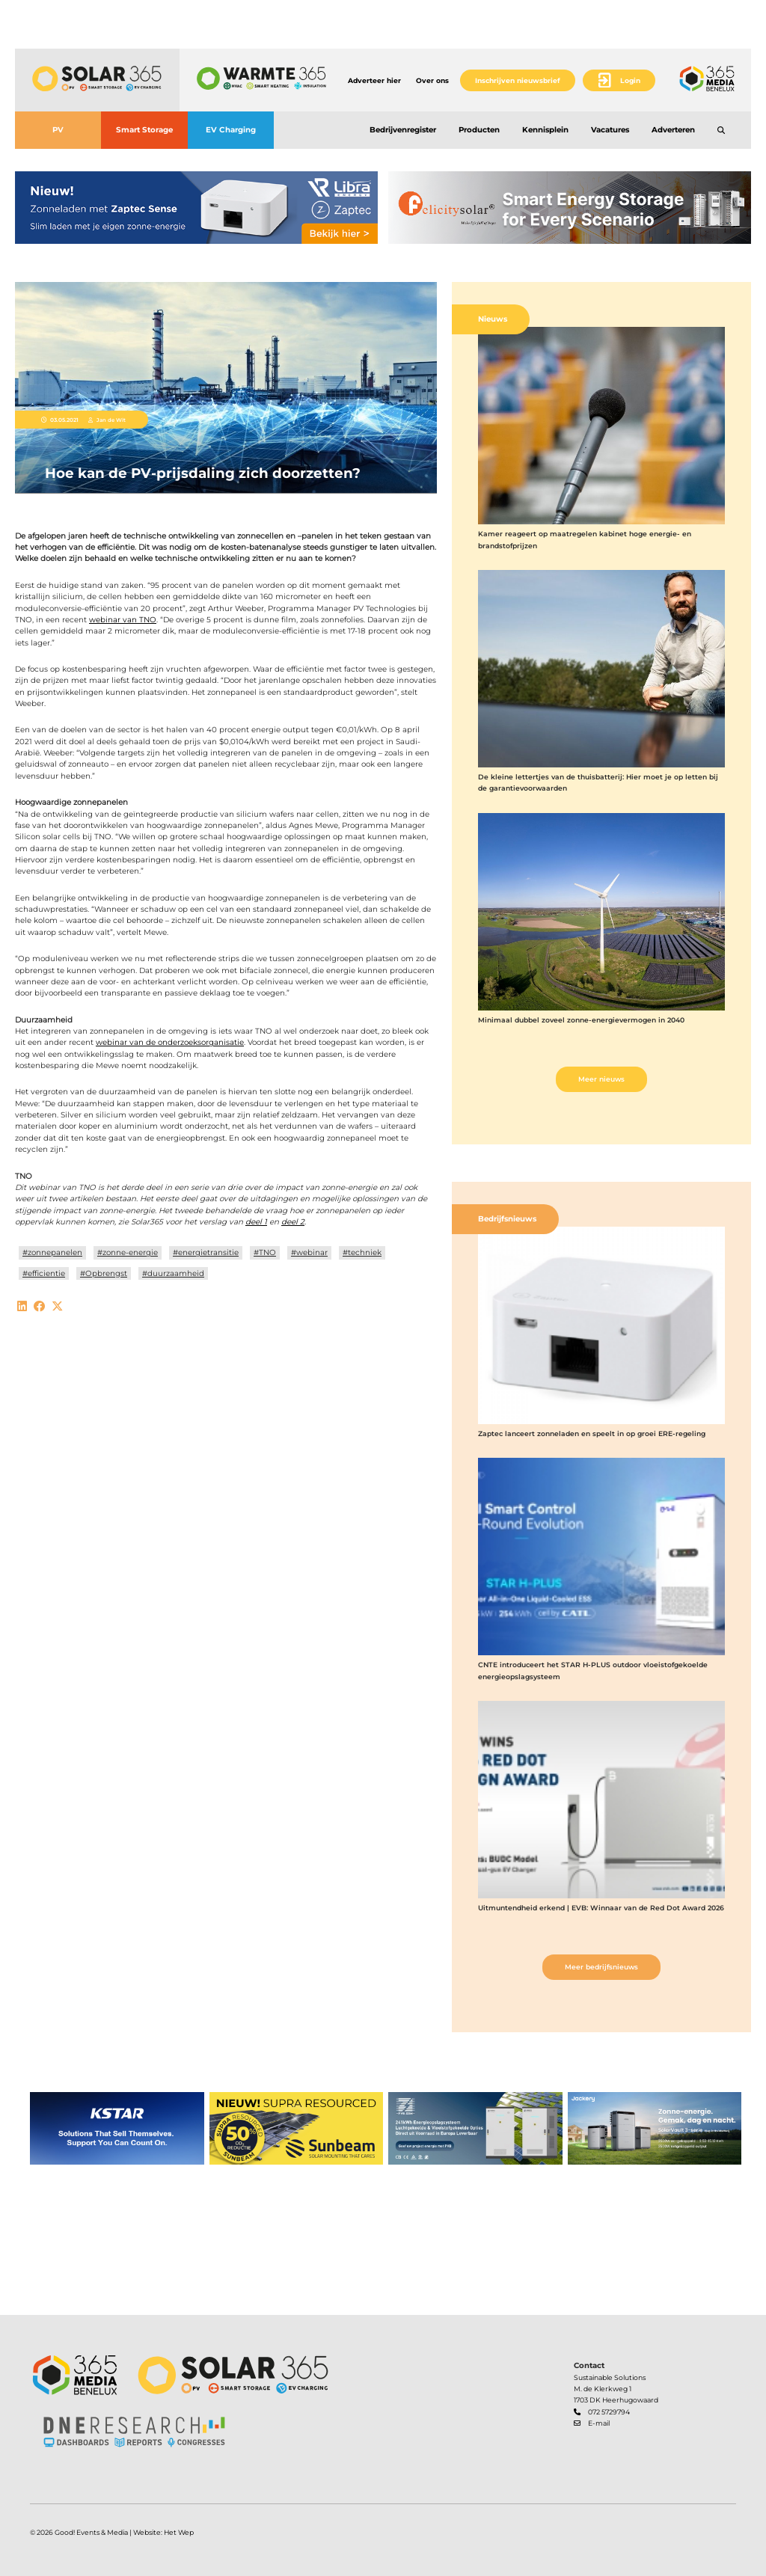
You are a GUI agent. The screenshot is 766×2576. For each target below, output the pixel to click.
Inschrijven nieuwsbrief (517, 80)
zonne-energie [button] (130, 1252)
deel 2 (292, 1222)
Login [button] (630, 80)
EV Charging (231, 130)
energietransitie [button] (208, 1252)
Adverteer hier (374, 80)
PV (58, 130)
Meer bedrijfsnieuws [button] (601, 1967)
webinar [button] (312, 1252)
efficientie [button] (46, 1273)
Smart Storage (144, 130)
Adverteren (673, 130)
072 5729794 (609, 2412)
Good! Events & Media (91, 2532)
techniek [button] (365, 1252)
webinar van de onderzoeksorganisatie (170, 1042)
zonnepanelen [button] (55, 1252)
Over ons (432, 80)
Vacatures (610, 130)
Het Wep (179, 2532)
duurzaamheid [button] (175, 1273)
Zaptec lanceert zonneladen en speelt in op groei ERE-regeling (591, 1433)
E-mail (599, 2423)
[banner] (196, 208)
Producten (479, 130)
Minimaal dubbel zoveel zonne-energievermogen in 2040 (581, 1020)
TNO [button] (267, 1252)
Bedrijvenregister (403, 130)
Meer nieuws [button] (601, 1079)
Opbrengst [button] (106, 1273)
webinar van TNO (122, 620)
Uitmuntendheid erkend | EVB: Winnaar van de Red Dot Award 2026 (601, 1908)
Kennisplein (545, 130)
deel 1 (256, 1222)
